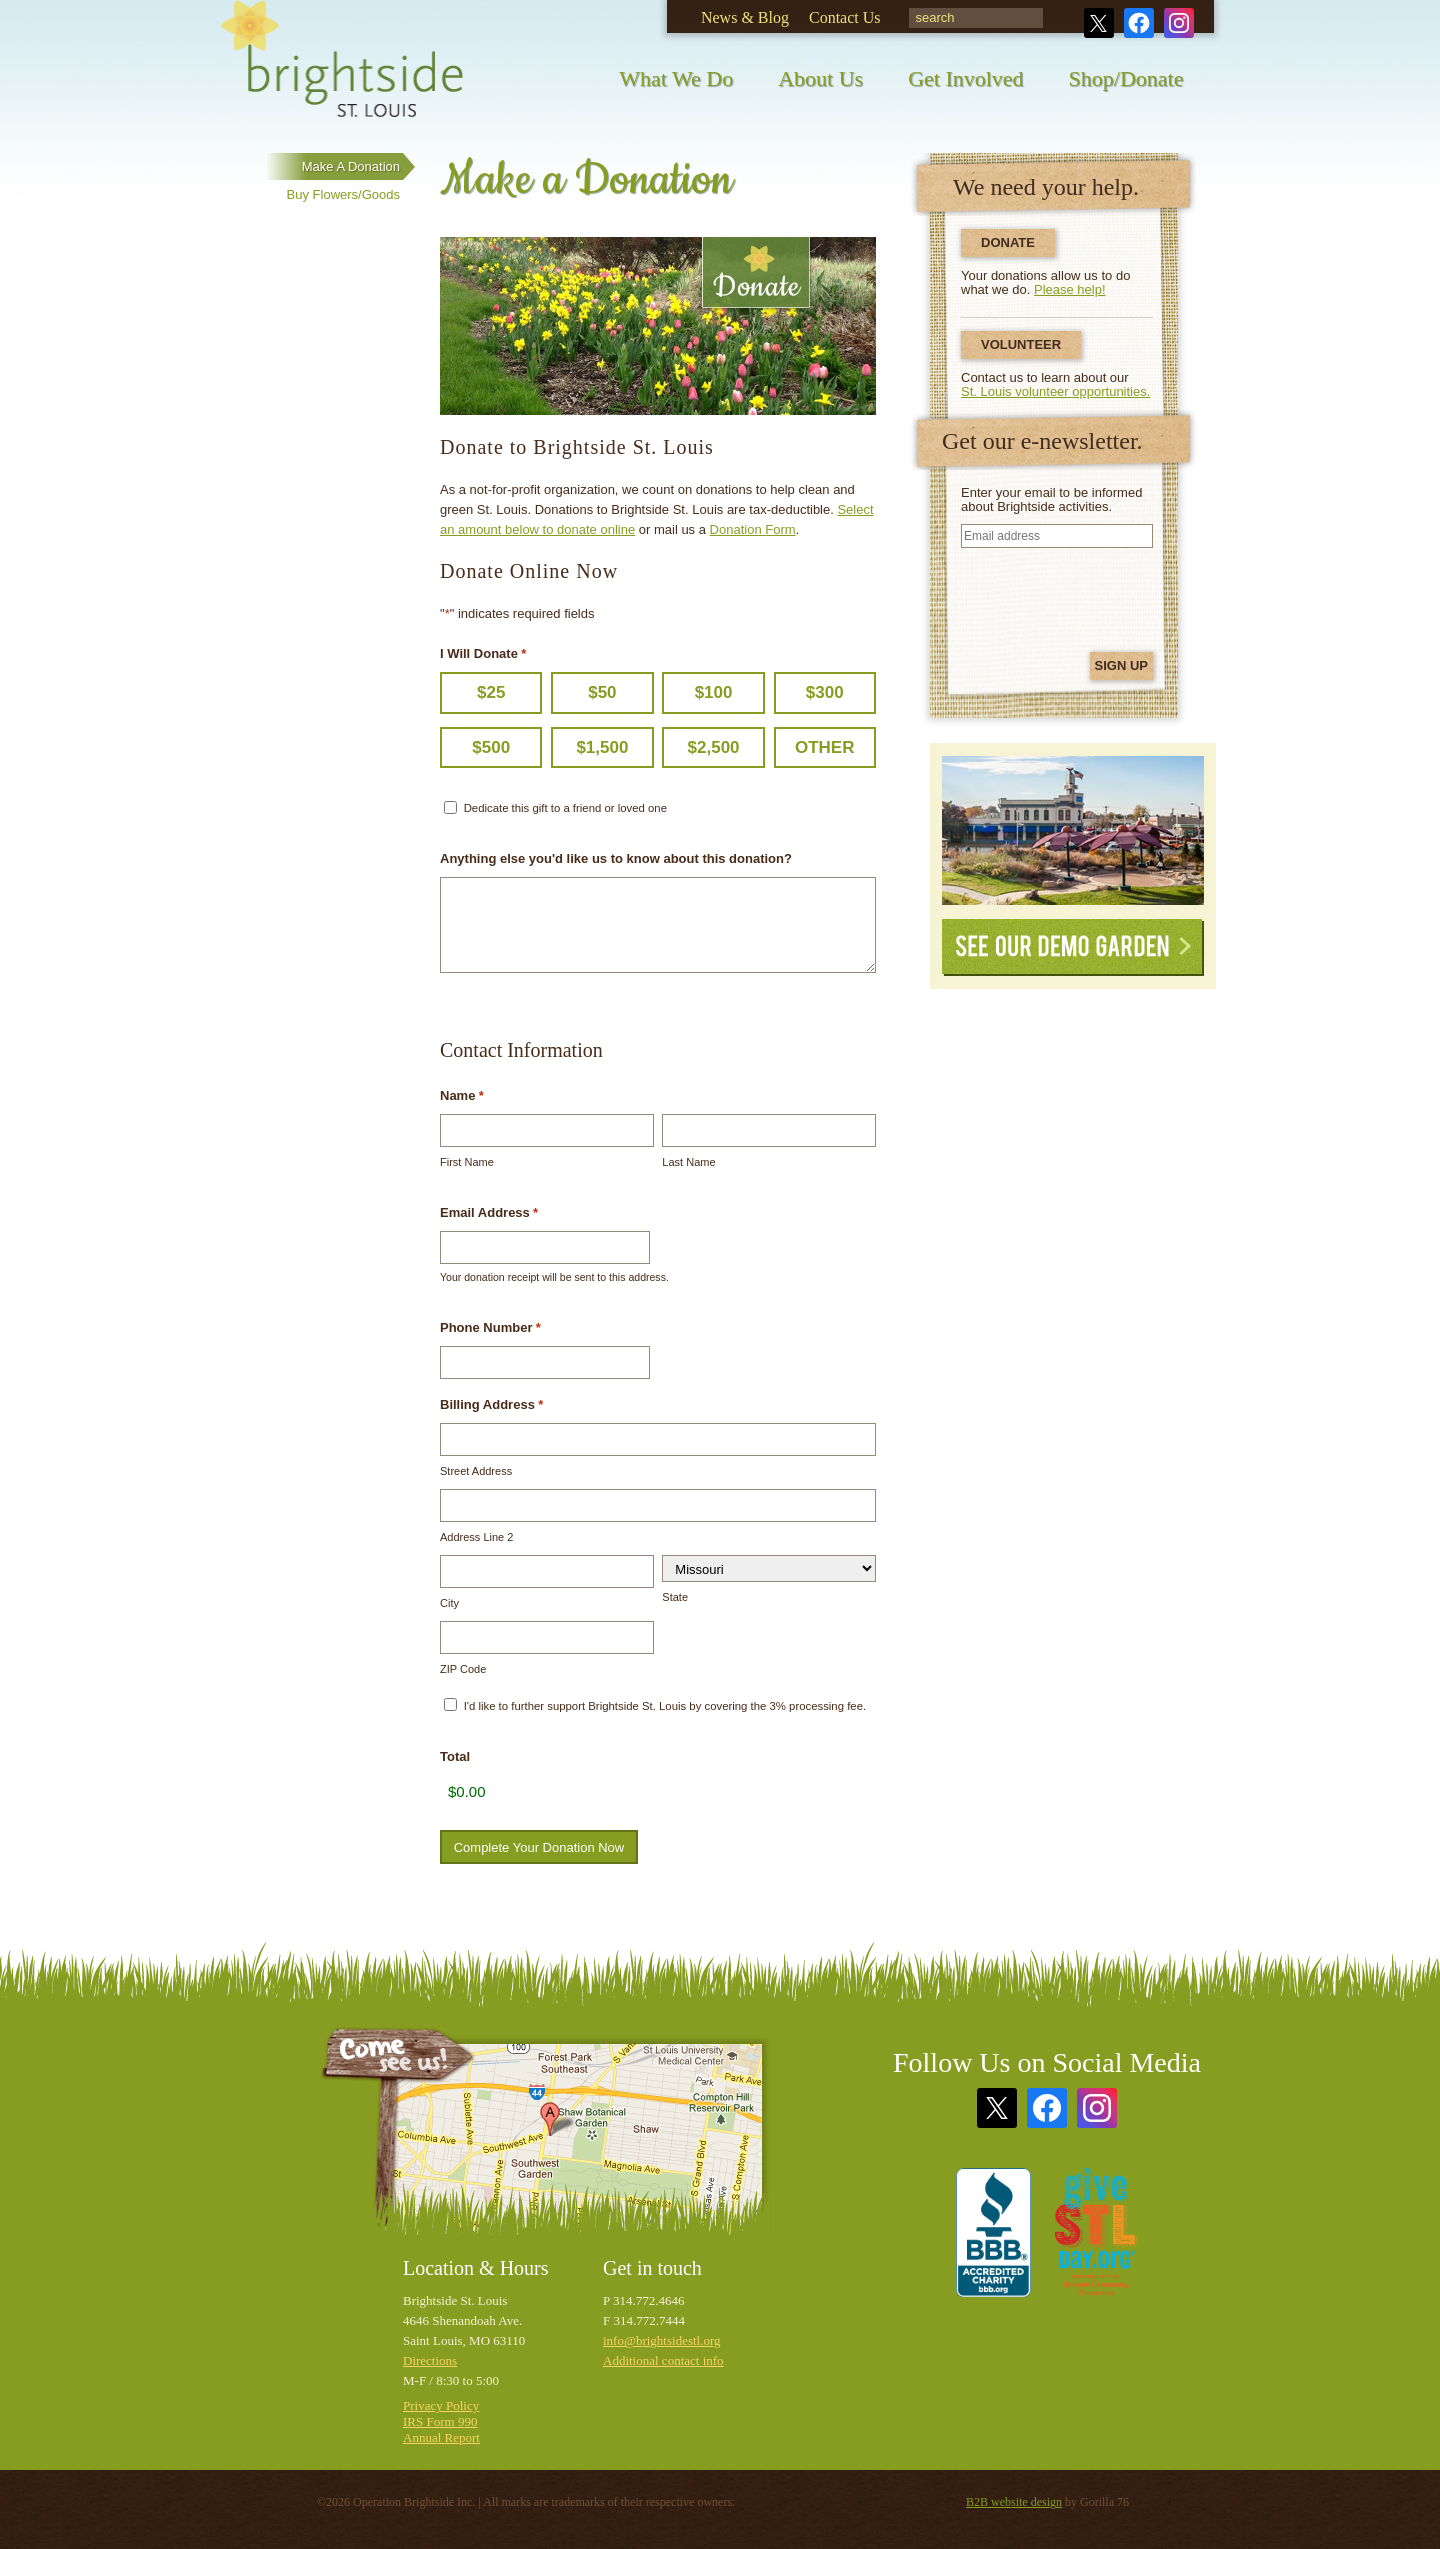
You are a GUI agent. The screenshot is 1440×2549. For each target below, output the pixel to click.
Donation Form (753, 529)
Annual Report (441, 2437)
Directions (430, 2360)
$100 (714, 692)
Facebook (1139, 23)
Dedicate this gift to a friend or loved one (565, 808)
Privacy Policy (441, 2405)
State (675, 1597)
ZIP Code (463, 1669)
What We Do (676, 78)
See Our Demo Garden (1073, 947)
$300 (825, 692)
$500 (491, 747)
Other (825, 747)
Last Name (688, 1162)
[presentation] (1060, 597)
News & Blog (745, 17)
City (449, 1603)
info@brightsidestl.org (662, 2340)
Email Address (489, 1213)
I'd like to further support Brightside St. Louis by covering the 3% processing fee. (665, 1706)
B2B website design (1014, 2502)
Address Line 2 (476, 1537)
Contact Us (845, 17)
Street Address (476, 1471)
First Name (467, 1162)
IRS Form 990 (440, 2421)
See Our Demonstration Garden (1073, 830)
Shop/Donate (1126, 78)
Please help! (1070, 289)
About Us (820, 78)
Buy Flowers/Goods (343, 194)
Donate (1008, 242)
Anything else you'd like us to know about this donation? (616, 858)
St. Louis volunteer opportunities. (1055, 391)
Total (455, 1756)
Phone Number (490, 1328)
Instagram (1179, 23)
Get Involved (965, 78)
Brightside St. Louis (342, 72)
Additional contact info (663, 2360)
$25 (491, 692)
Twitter (1099, 23)
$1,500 (602, 747)
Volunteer (1021, 344)
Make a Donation (351, 166)
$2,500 (714, 747)
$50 (602, 692)
